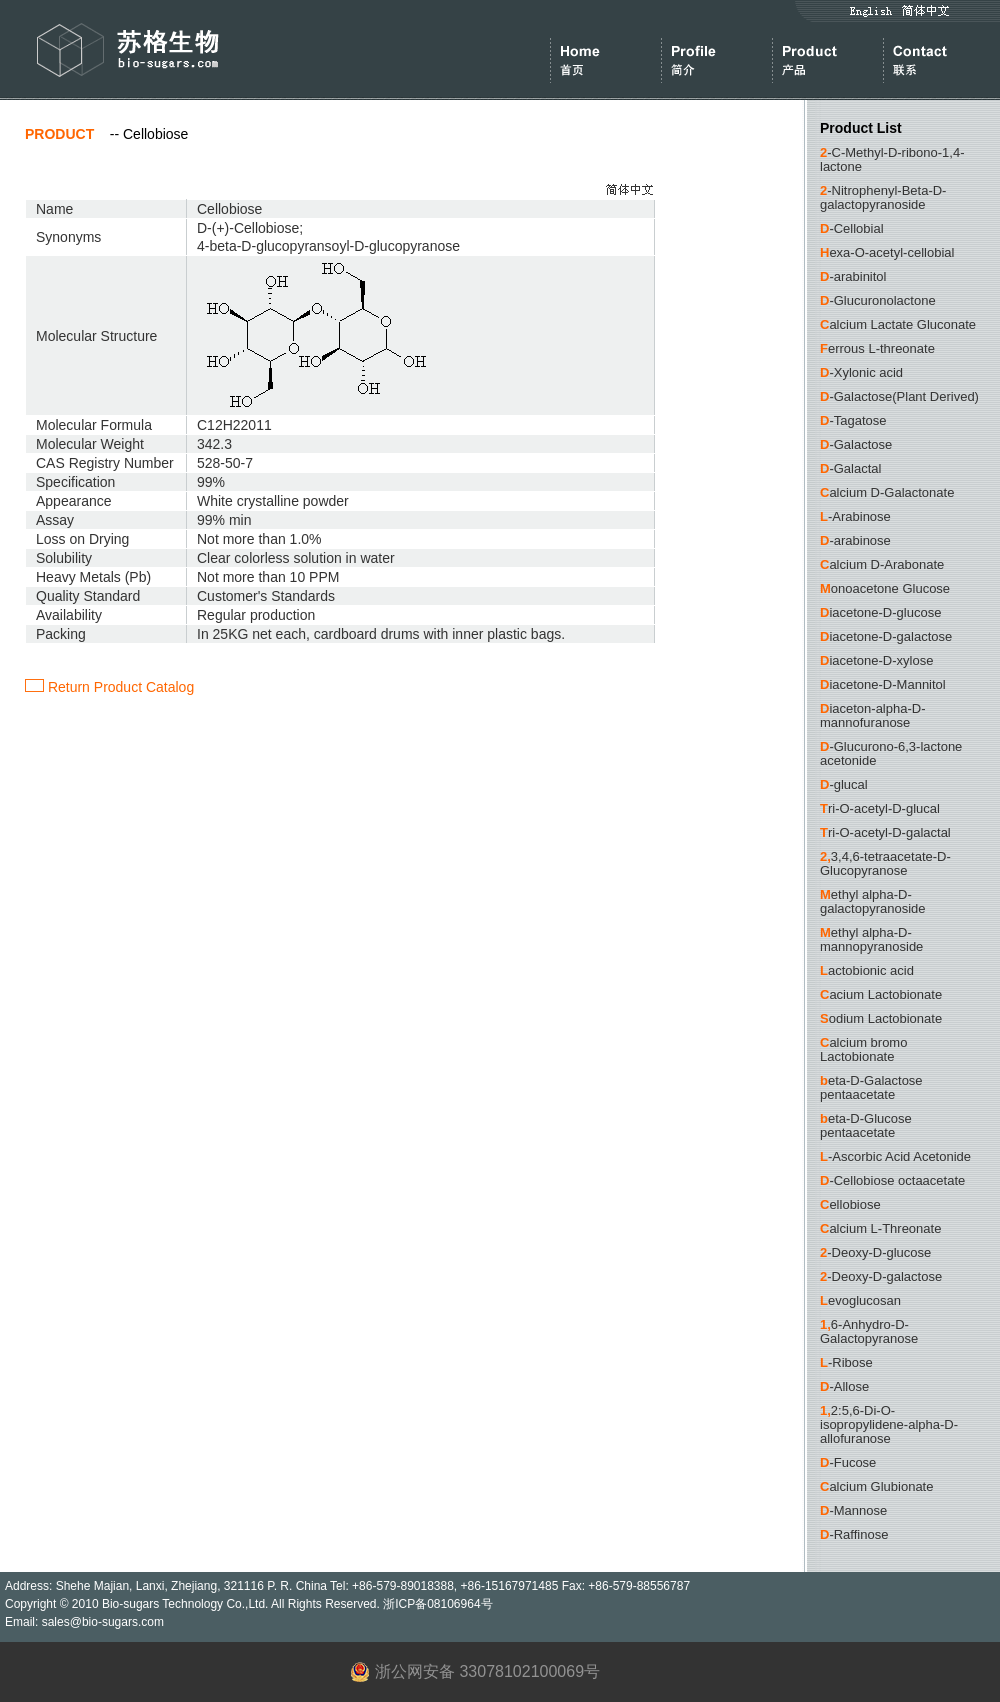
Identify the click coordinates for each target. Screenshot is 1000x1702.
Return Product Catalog (109, 687)
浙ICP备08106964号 (437, 1604)
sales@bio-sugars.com (103, 1622)
